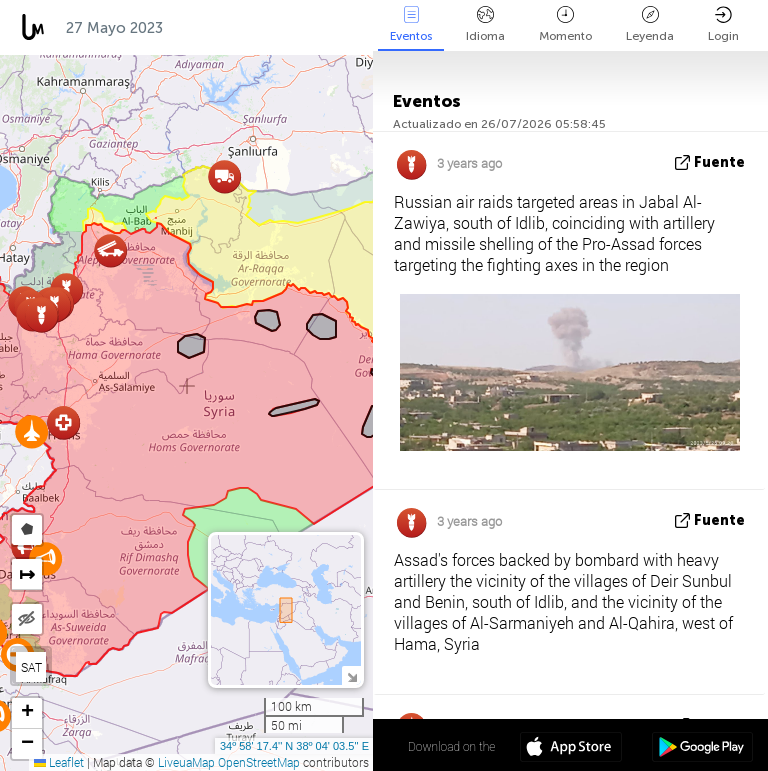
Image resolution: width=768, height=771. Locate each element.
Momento (565, 24)
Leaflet (59, 762)
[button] (31, 431)
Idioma (485, 24)
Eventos (411, 24)
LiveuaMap (186, 762)
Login (723, 24)
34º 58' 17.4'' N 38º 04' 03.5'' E (294, 746)
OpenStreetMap (259, 762)
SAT (31, 667)
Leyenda (650, 24)
